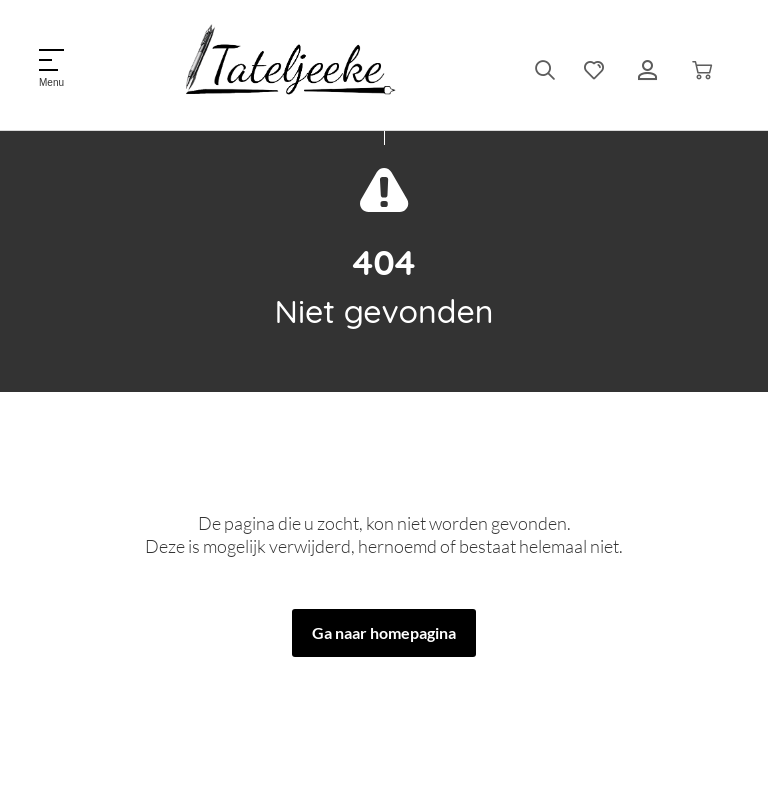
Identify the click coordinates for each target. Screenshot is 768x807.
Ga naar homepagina (384, 632)
